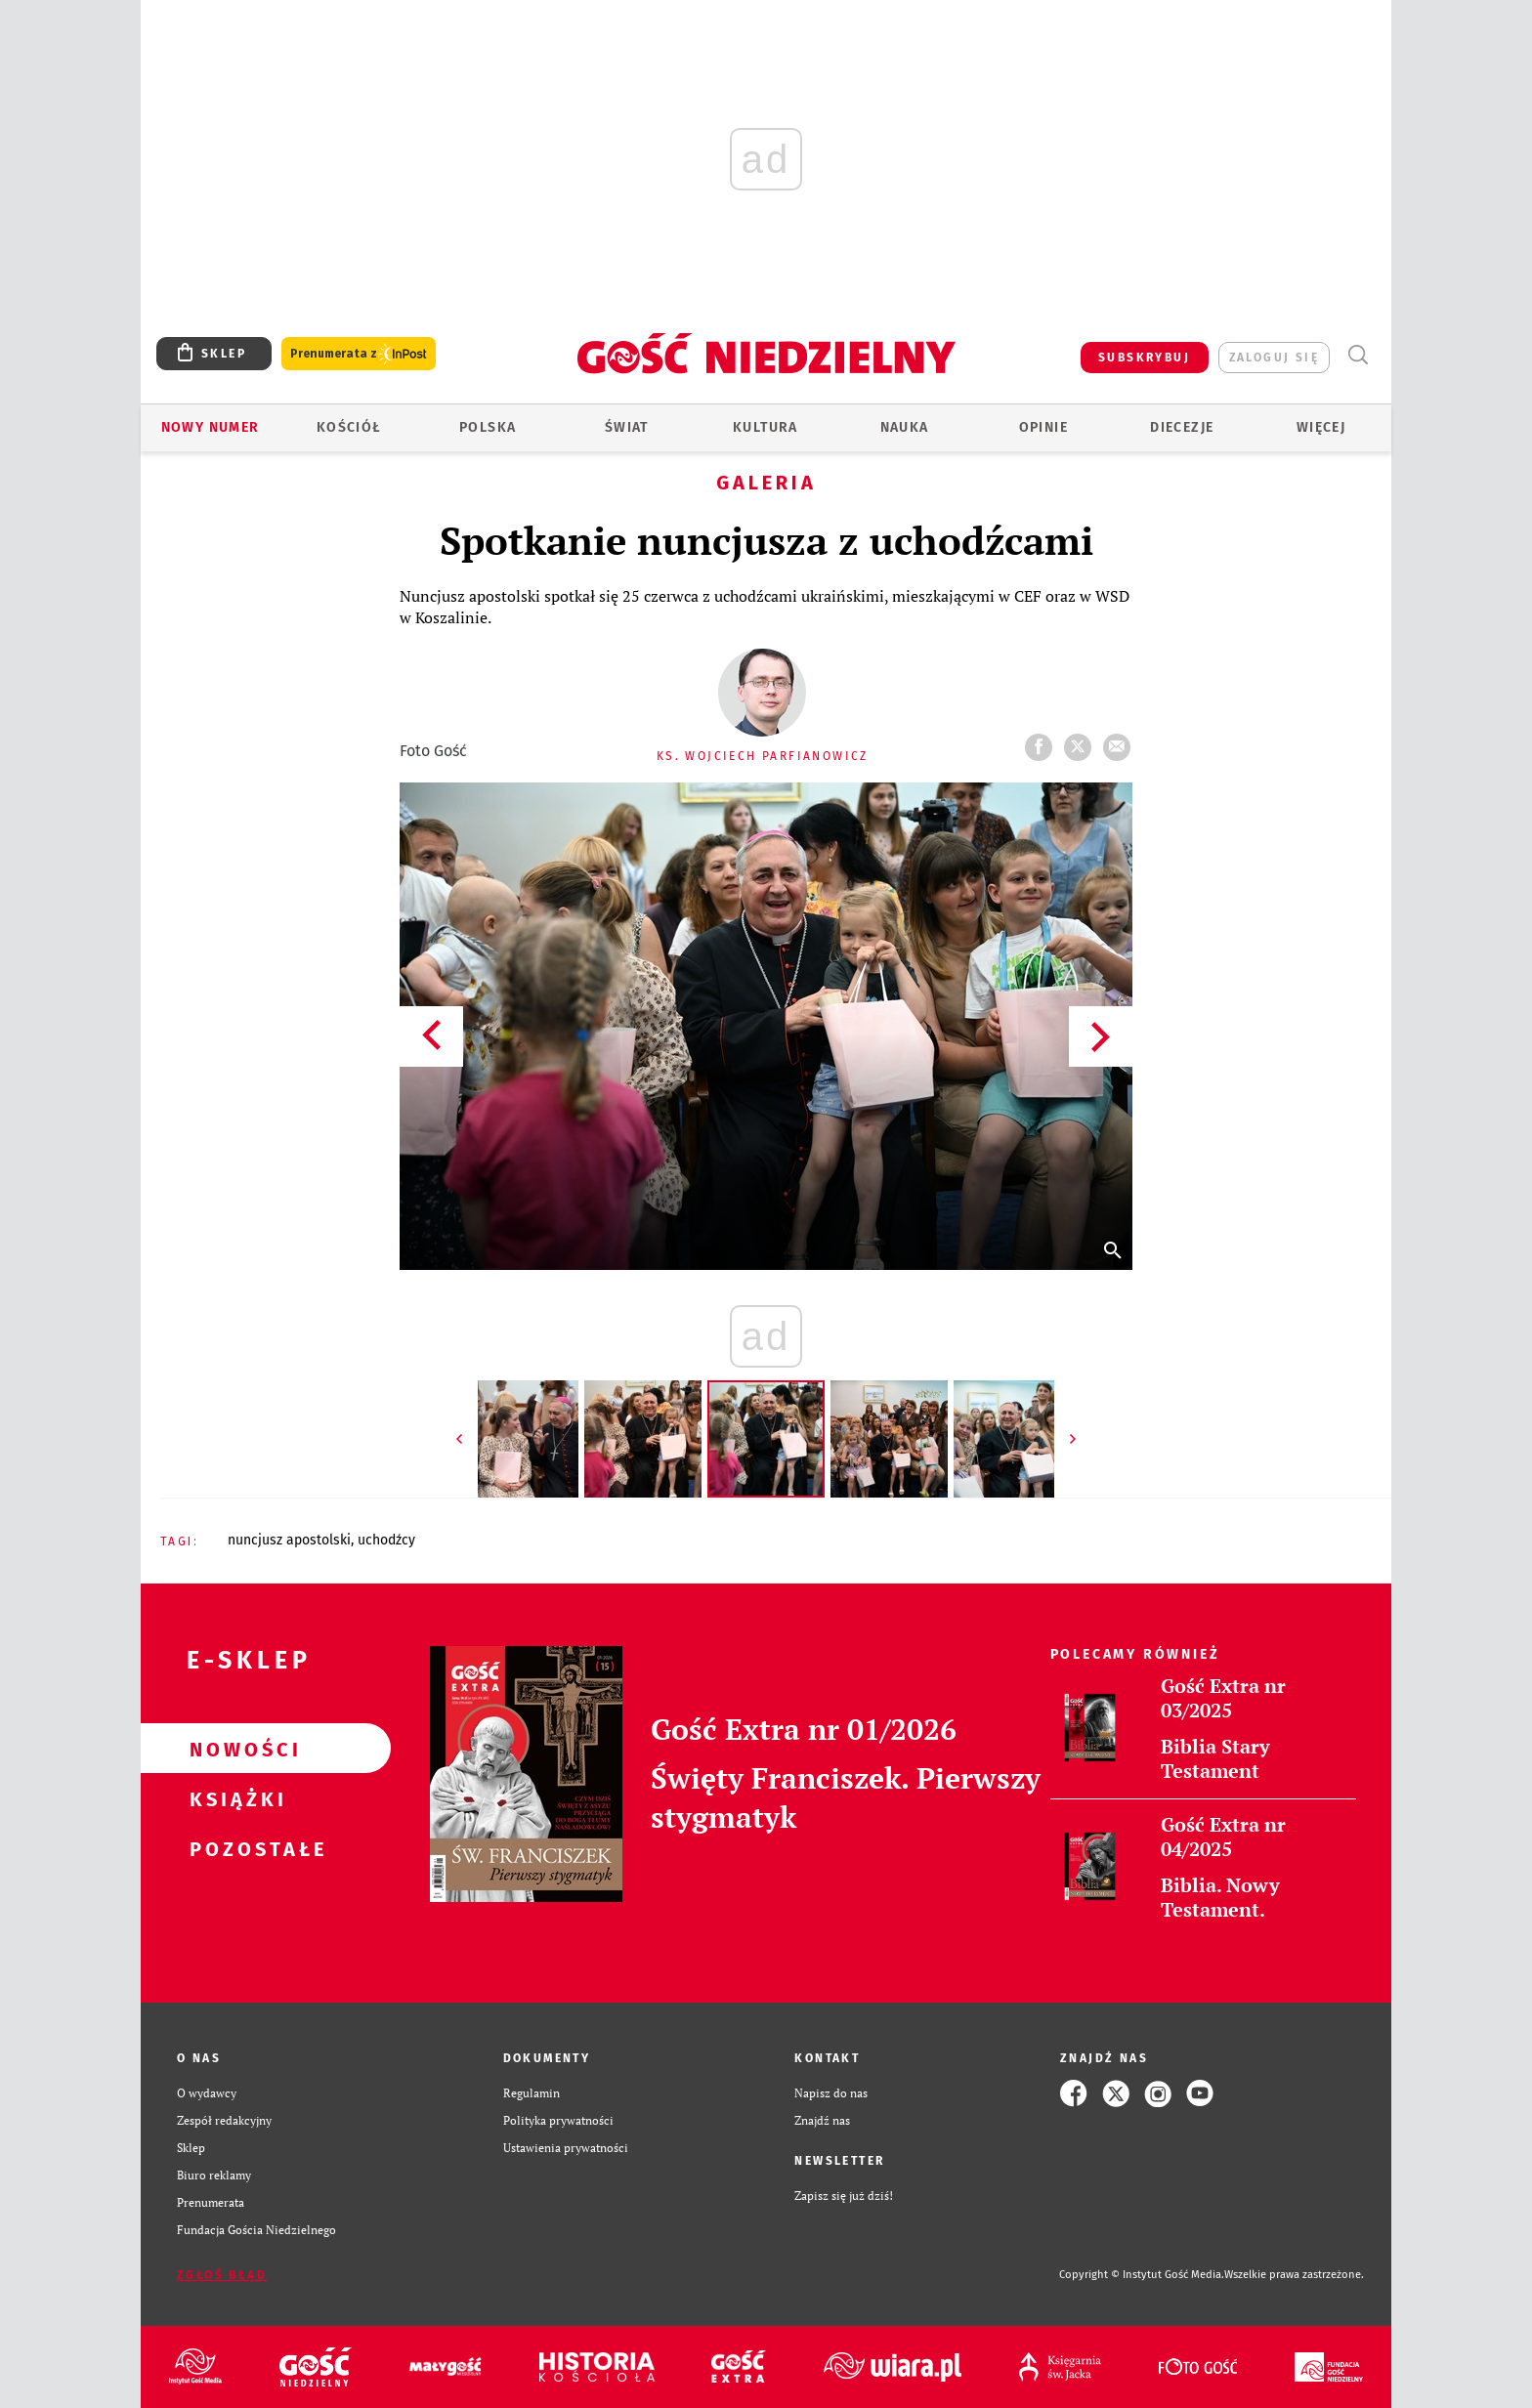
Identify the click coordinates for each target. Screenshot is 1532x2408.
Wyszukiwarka (1358, 355)
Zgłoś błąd (222, 2275)
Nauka (904, 427)
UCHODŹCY (386, 1540)
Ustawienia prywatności (565, 2147)
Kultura (765, 427)
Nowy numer (210, 427)
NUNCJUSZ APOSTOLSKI (289, 1540)
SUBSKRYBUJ (1144, 357)
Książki (234, 1798)
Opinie (1043, 427)
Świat (627, 427)
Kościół (349, 427)
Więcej (1321, 427)
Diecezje (1181, 427)
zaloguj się (1274, 357)
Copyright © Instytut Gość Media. (1141, 2274)
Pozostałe (234, 1848)
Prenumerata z (358, 354)
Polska (487, 427)
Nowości (234, 1748)
